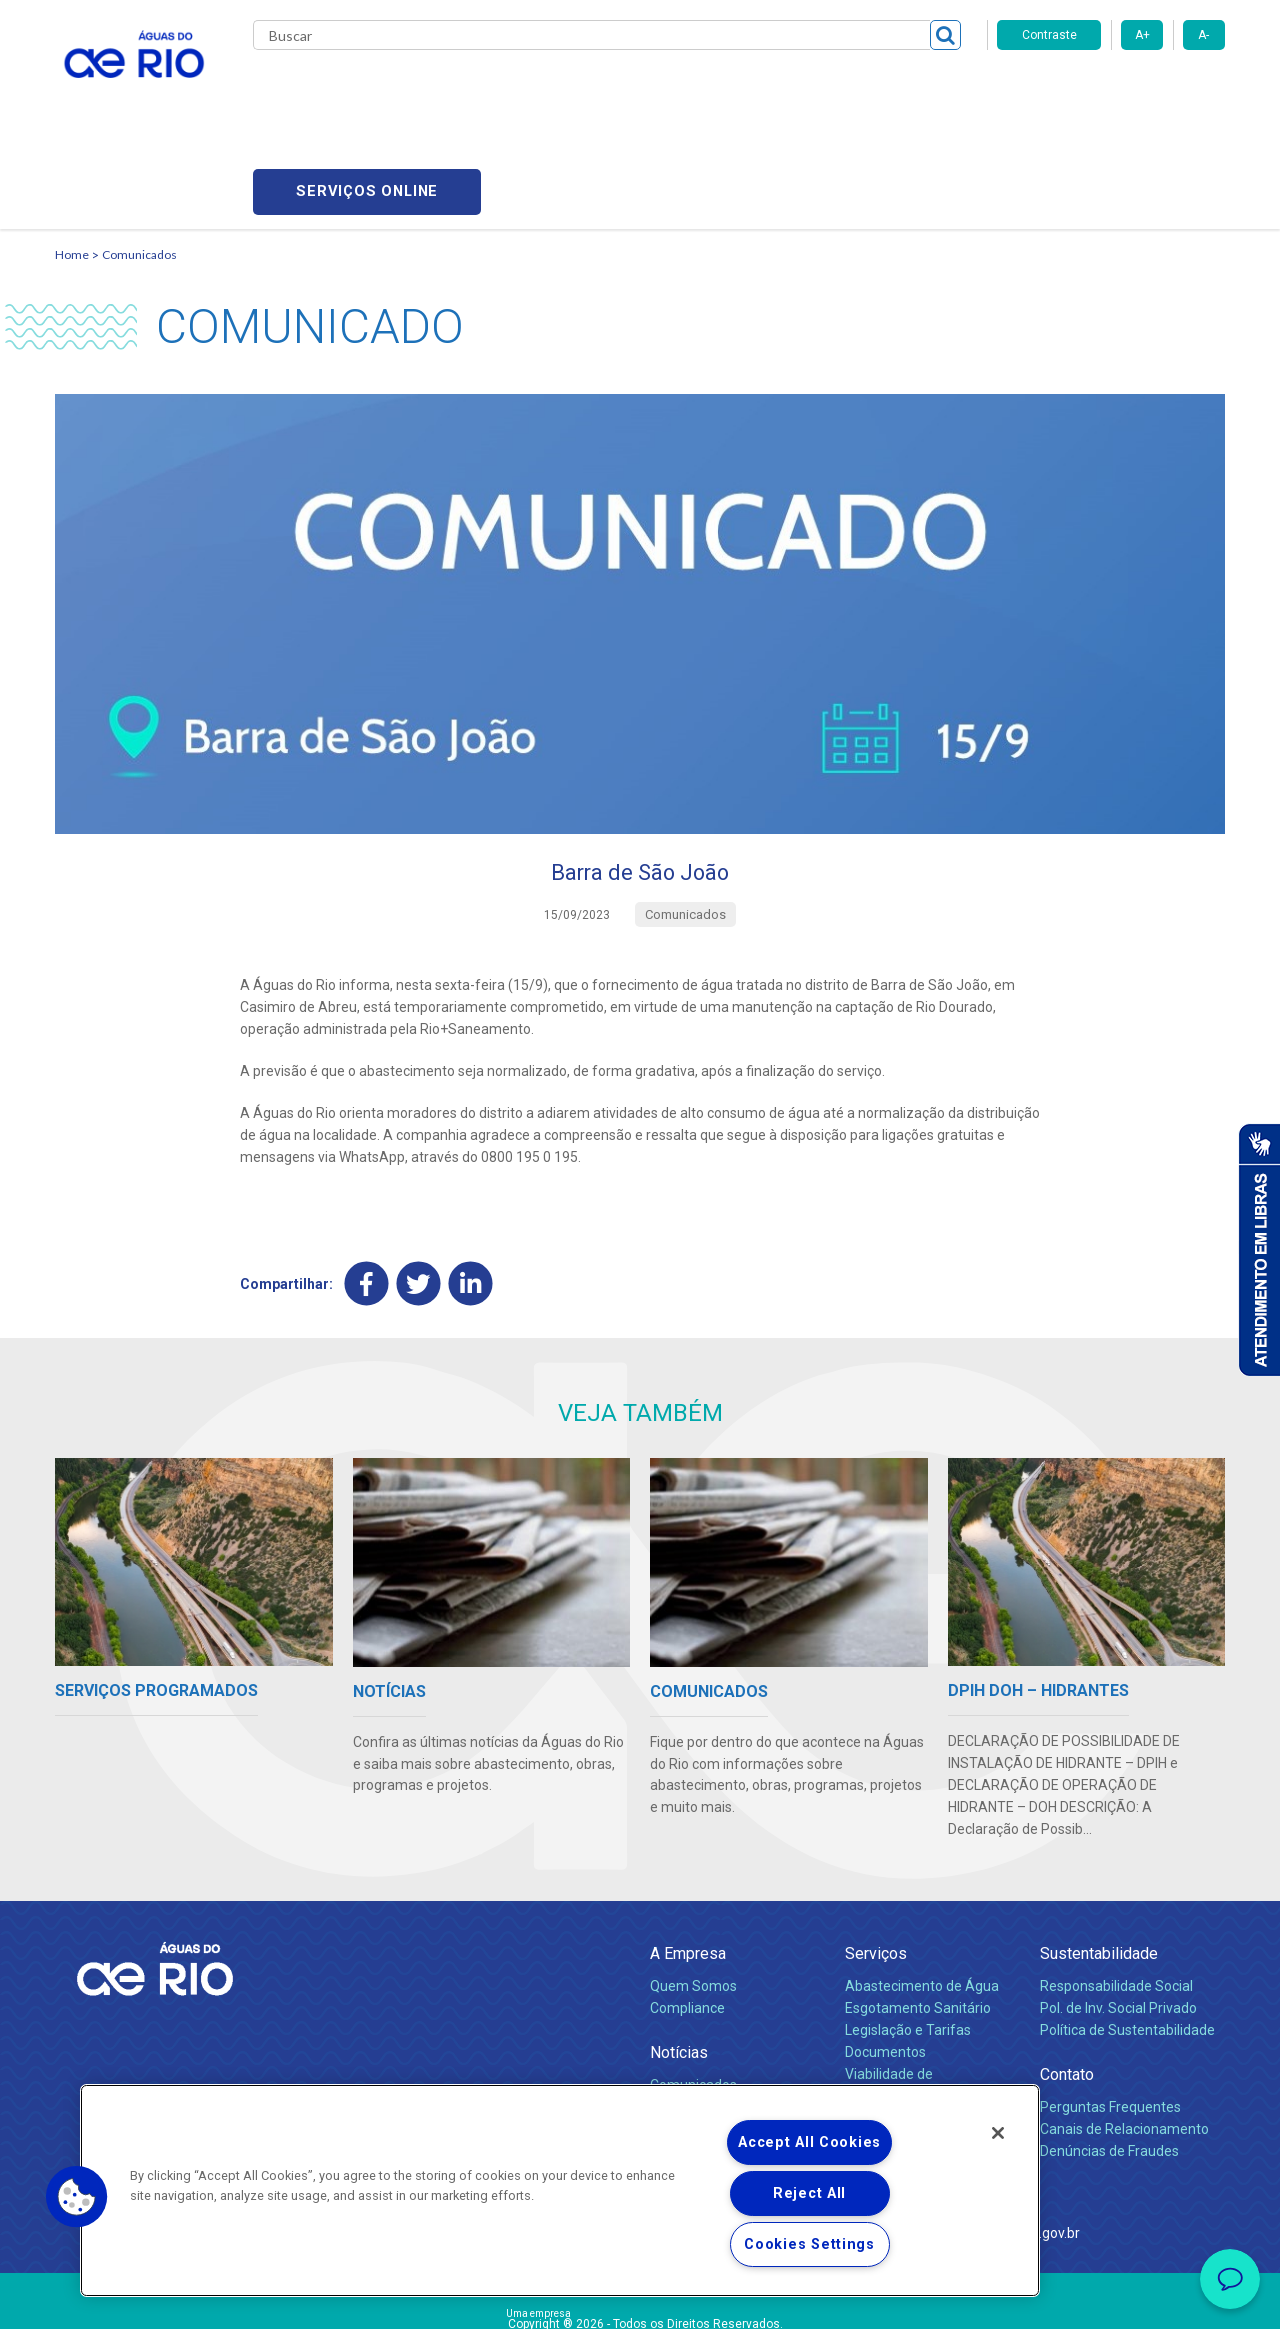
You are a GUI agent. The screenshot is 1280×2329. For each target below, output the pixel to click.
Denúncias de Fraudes (1109, 2057)
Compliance (687, 1914)
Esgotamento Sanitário (918, 1914)
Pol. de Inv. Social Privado (1118, 1914)
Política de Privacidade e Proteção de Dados (640, 2299)
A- (1203, 35)
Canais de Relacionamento (1124, 2035)
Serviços (876, 1859)
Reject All (809, 2193)
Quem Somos (693, 1892)
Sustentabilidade (1099, 1859)
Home (72, 155)
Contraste (1049, 35)
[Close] (998, 2133)
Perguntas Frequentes (1110, 2013)
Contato (1067, 1980)
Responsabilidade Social (1116, 1892)
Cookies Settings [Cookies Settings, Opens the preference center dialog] (809, 2244)
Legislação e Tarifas (908, 1936)
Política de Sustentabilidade (1127, 1936)
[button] (77, 2197)
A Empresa (688, 1859)
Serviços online (1111, 90)
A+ (1142, 35)
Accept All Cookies (809, 2142)
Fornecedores (757, 90)
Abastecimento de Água (922, 1892)
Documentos (885, 1958)
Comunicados (139, 155)
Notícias (679, 1958)
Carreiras (663, 90)
